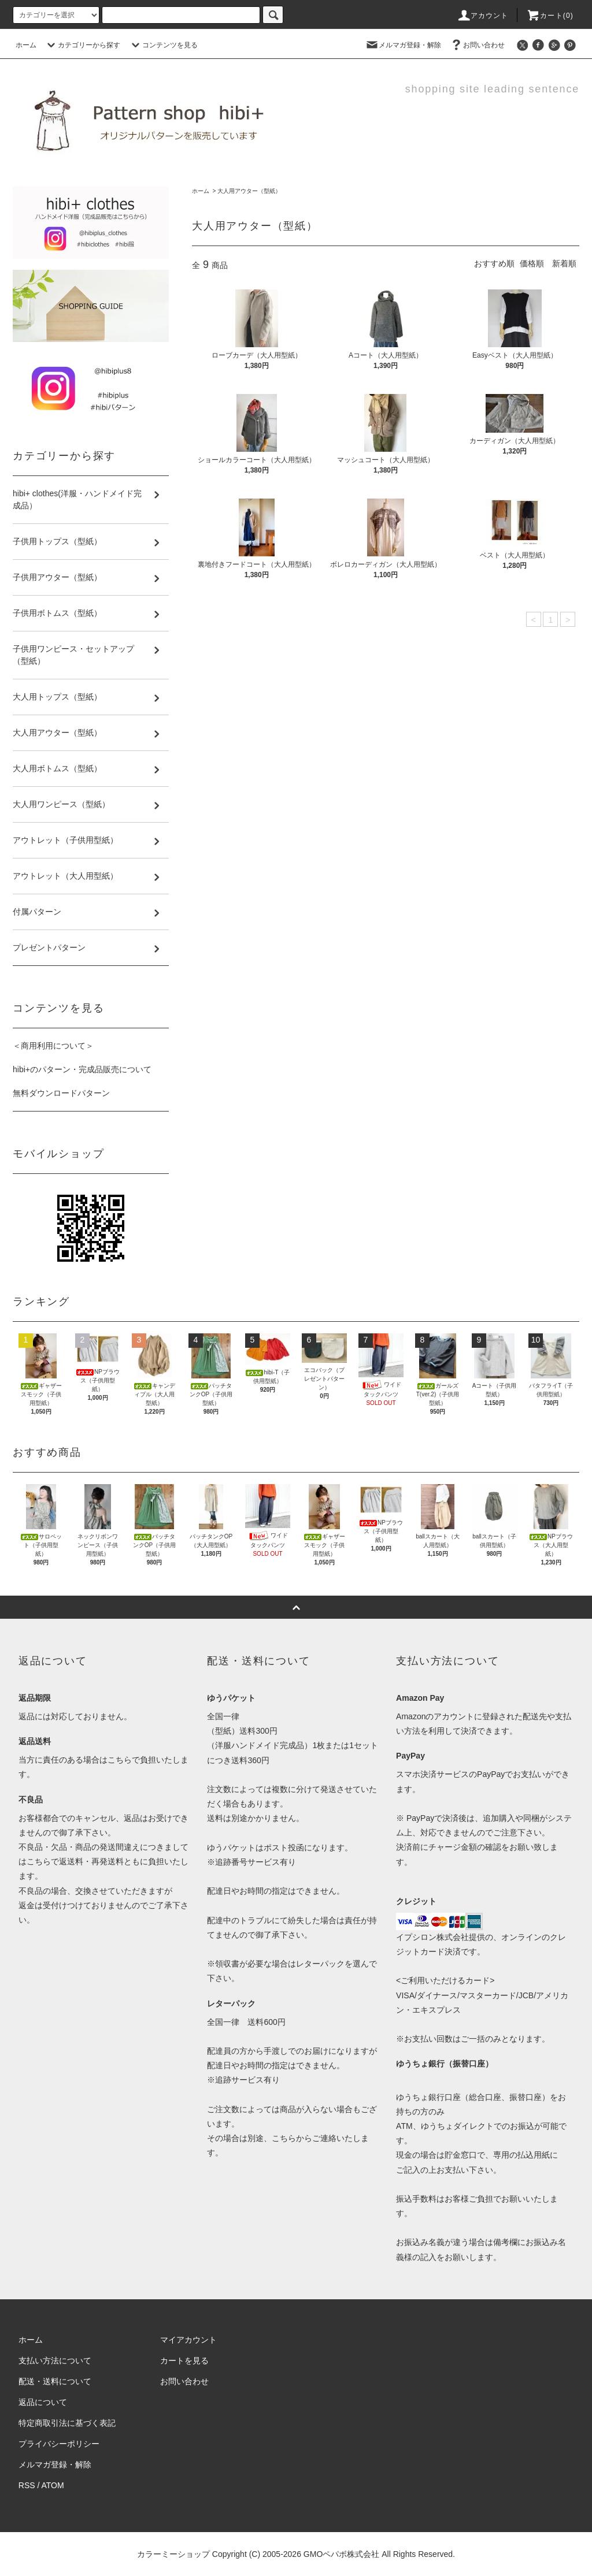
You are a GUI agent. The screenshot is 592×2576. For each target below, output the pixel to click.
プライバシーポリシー (58, 2443)
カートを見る (184, 2360)
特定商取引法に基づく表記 (67, 2423)
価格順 (532, 263)
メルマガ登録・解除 (403, 45)
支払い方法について (54, 2360)
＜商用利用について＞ (53, 1045)
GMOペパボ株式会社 (341, 2554)
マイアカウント (188, 2339)
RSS (26, 2485)
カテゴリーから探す (82, 45)
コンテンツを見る (163, 45)
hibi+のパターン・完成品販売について (82, 1069)
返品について (42, 2402)
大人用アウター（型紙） (249, 191)
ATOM (53, 2485)
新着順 (564, 263)
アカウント (483, 16)
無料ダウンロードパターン (61, 1093)
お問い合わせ (477, 45)
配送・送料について (54, 2381)
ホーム (26, 45)
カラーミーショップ (173, 2554)
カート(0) (550, 16)
